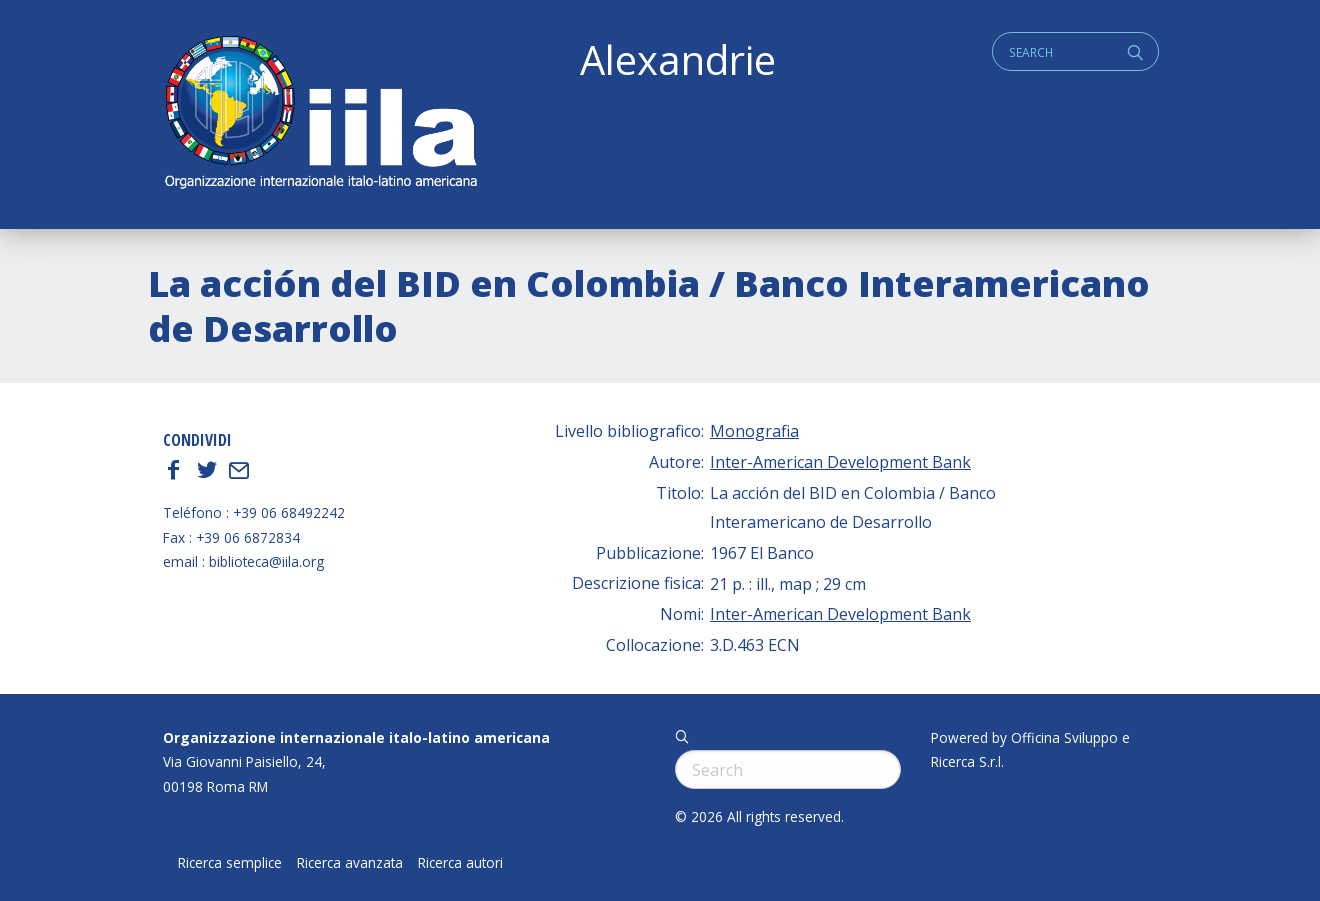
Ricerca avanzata (350, 863)
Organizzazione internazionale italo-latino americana (356, 737)
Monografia (754, 431)
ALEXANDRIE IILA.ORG (320, 114)
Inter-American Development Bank (840, 462)
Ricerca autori (460, 863)
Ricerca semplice (230, 863)
